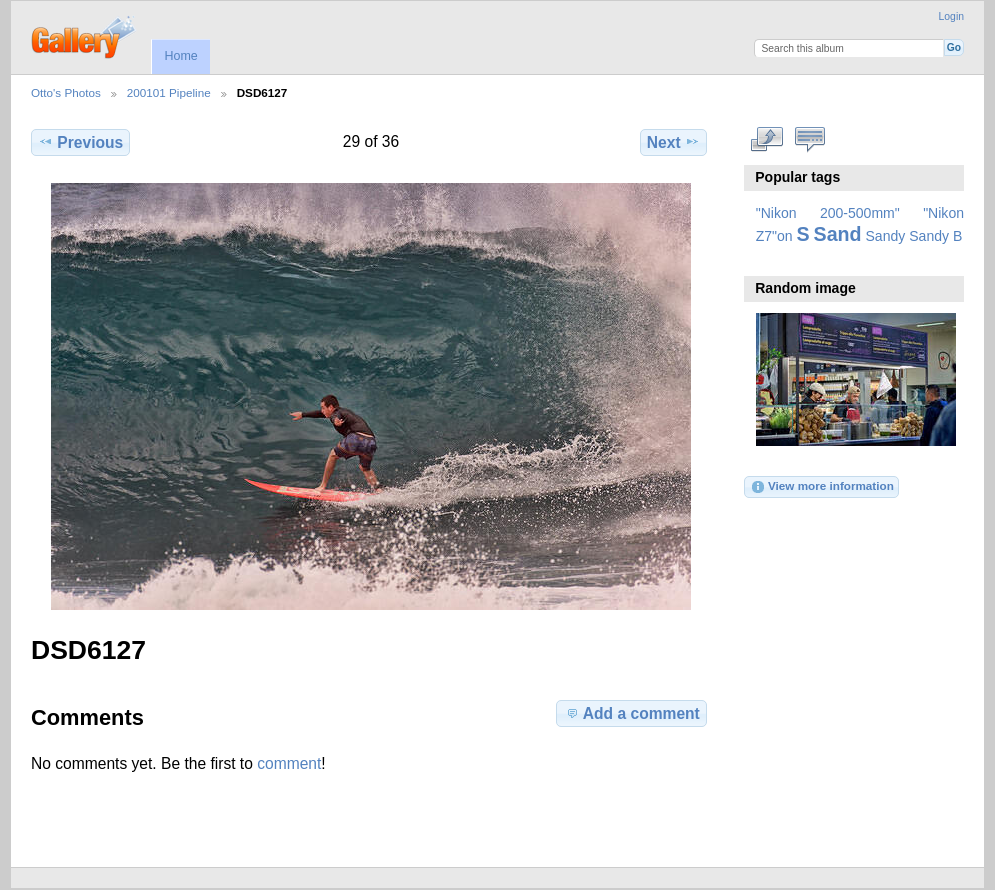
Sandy (886, 236)
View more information (822, 487)
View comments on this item (809, 140)
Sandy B (935, 236)
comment (289, 763)
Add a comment (632, 713)
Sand (838, 234)
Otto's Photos (66, 92)
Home (180, 56)
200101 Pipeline (169, 92)
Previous (80, 142)
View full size (766, 140)
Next (673, 142)
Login (951, 16)
